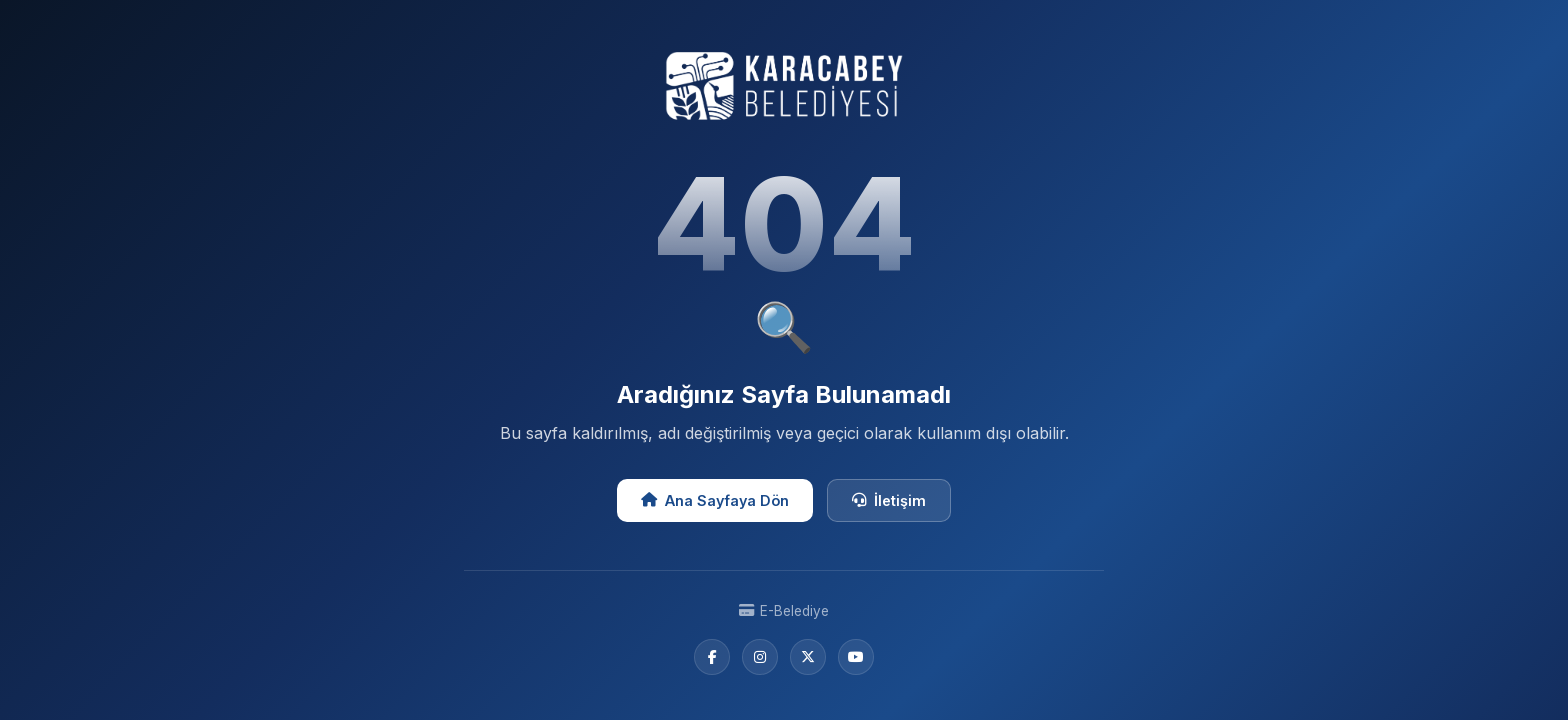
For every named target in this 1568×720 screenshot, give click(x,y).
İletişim (889, 500)
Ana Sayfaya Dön (715, 500)
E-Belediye (784, 611)
